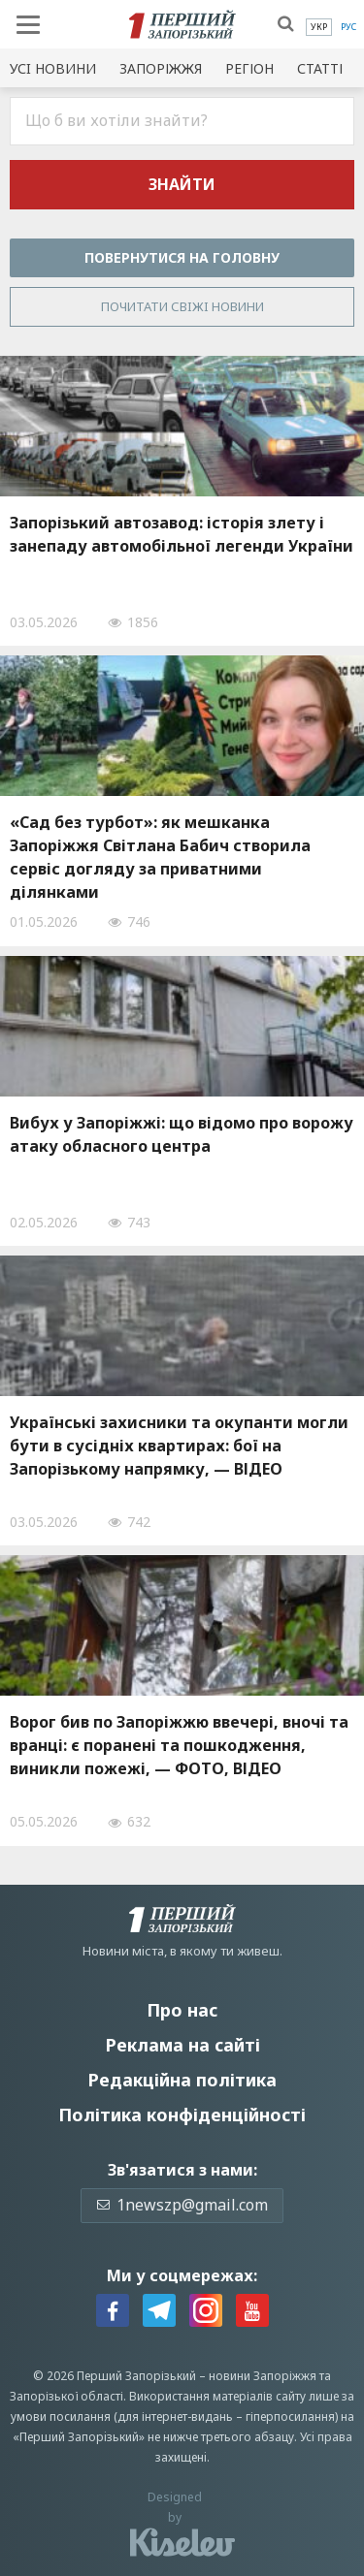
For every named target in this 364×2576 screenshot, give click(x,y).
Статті (320, 68)
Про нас (182, 2009)
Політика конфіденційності (182, 2114)
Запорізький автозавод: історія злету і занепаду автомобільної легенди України (181, 534)
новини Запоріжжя (262, 2376)
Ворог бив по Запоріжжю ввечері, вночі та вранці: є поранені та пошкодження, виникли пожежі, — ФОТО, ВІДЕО (179, 1745)
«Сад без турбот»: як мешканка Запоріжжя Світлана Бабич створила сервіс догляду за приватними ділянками (160, 857)
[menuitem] (319, 27)
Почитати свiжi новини (182, 306)
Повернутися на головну (182, 257)
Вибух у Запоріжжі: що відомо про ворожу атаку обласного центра (181, 1134)
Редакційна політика (182, 2079)
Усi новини (53, 68)
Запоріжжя (160, 68)
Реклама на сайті (182, 2044)
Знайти (182, 184)
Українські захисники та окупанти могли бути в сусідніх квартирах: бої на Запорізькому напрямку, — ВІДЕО (179, 1445)
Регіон (249, 68)
